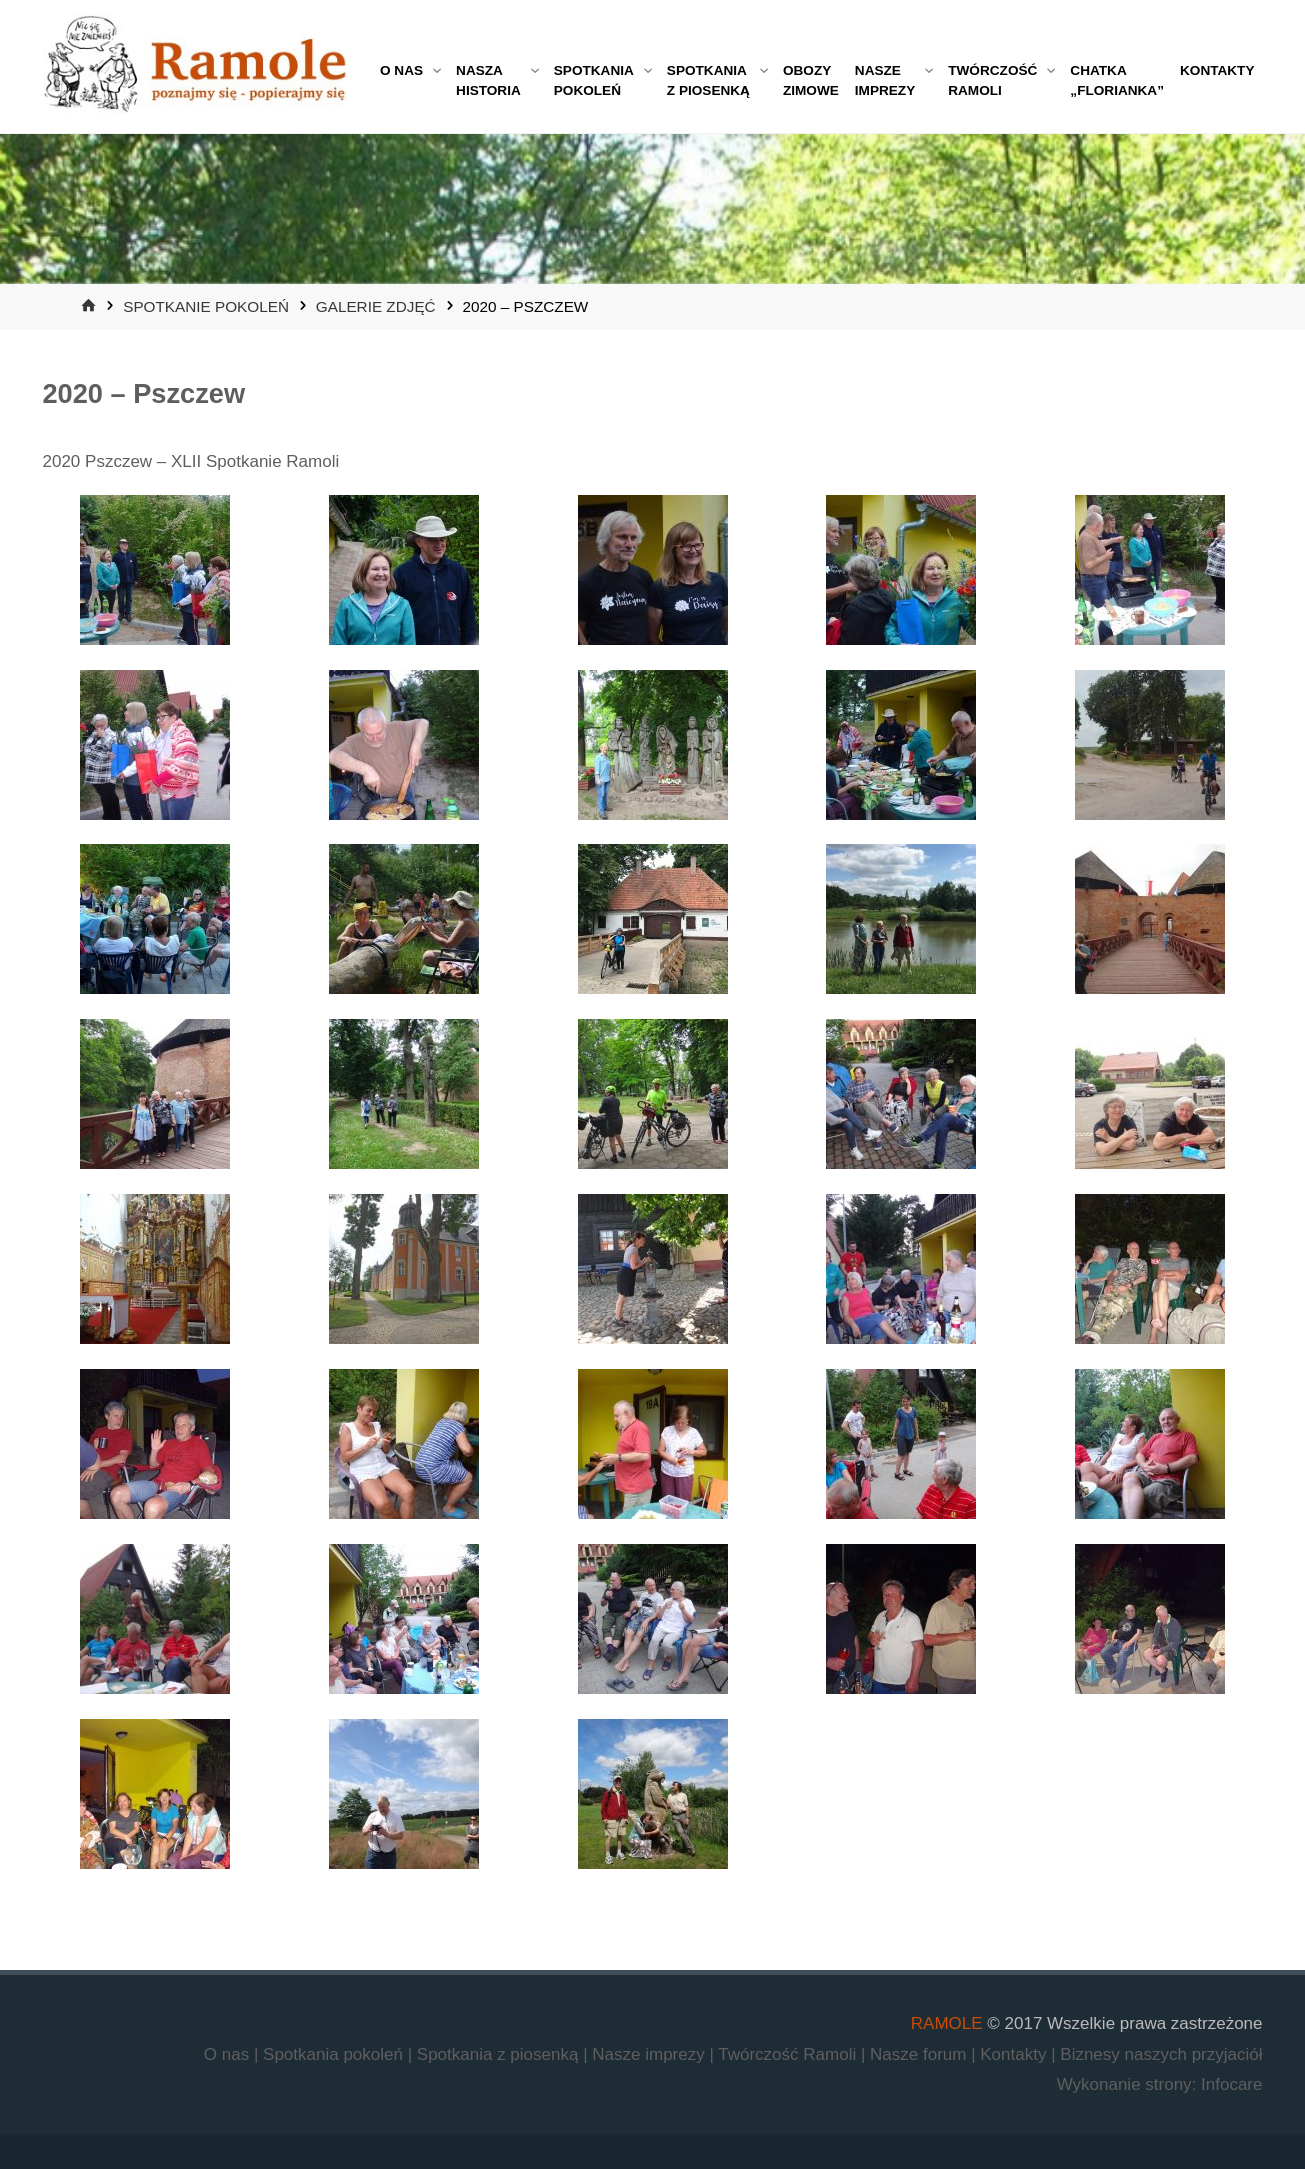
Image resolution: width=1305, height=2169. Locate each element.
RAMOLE (947, 2023)
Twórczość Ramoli (789, 2054)
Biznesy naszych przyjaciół (1161, 2054)
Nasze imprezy (650, 2054)
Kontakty (1015, 2054)
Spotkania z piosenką (500, 2054)
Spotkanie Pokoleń (206, 306)
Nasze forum (920, 2054)
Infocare (1231, 2084)
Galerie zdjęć (376, 306)
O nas (229, 2054)
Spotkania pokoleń (335, 2054)
